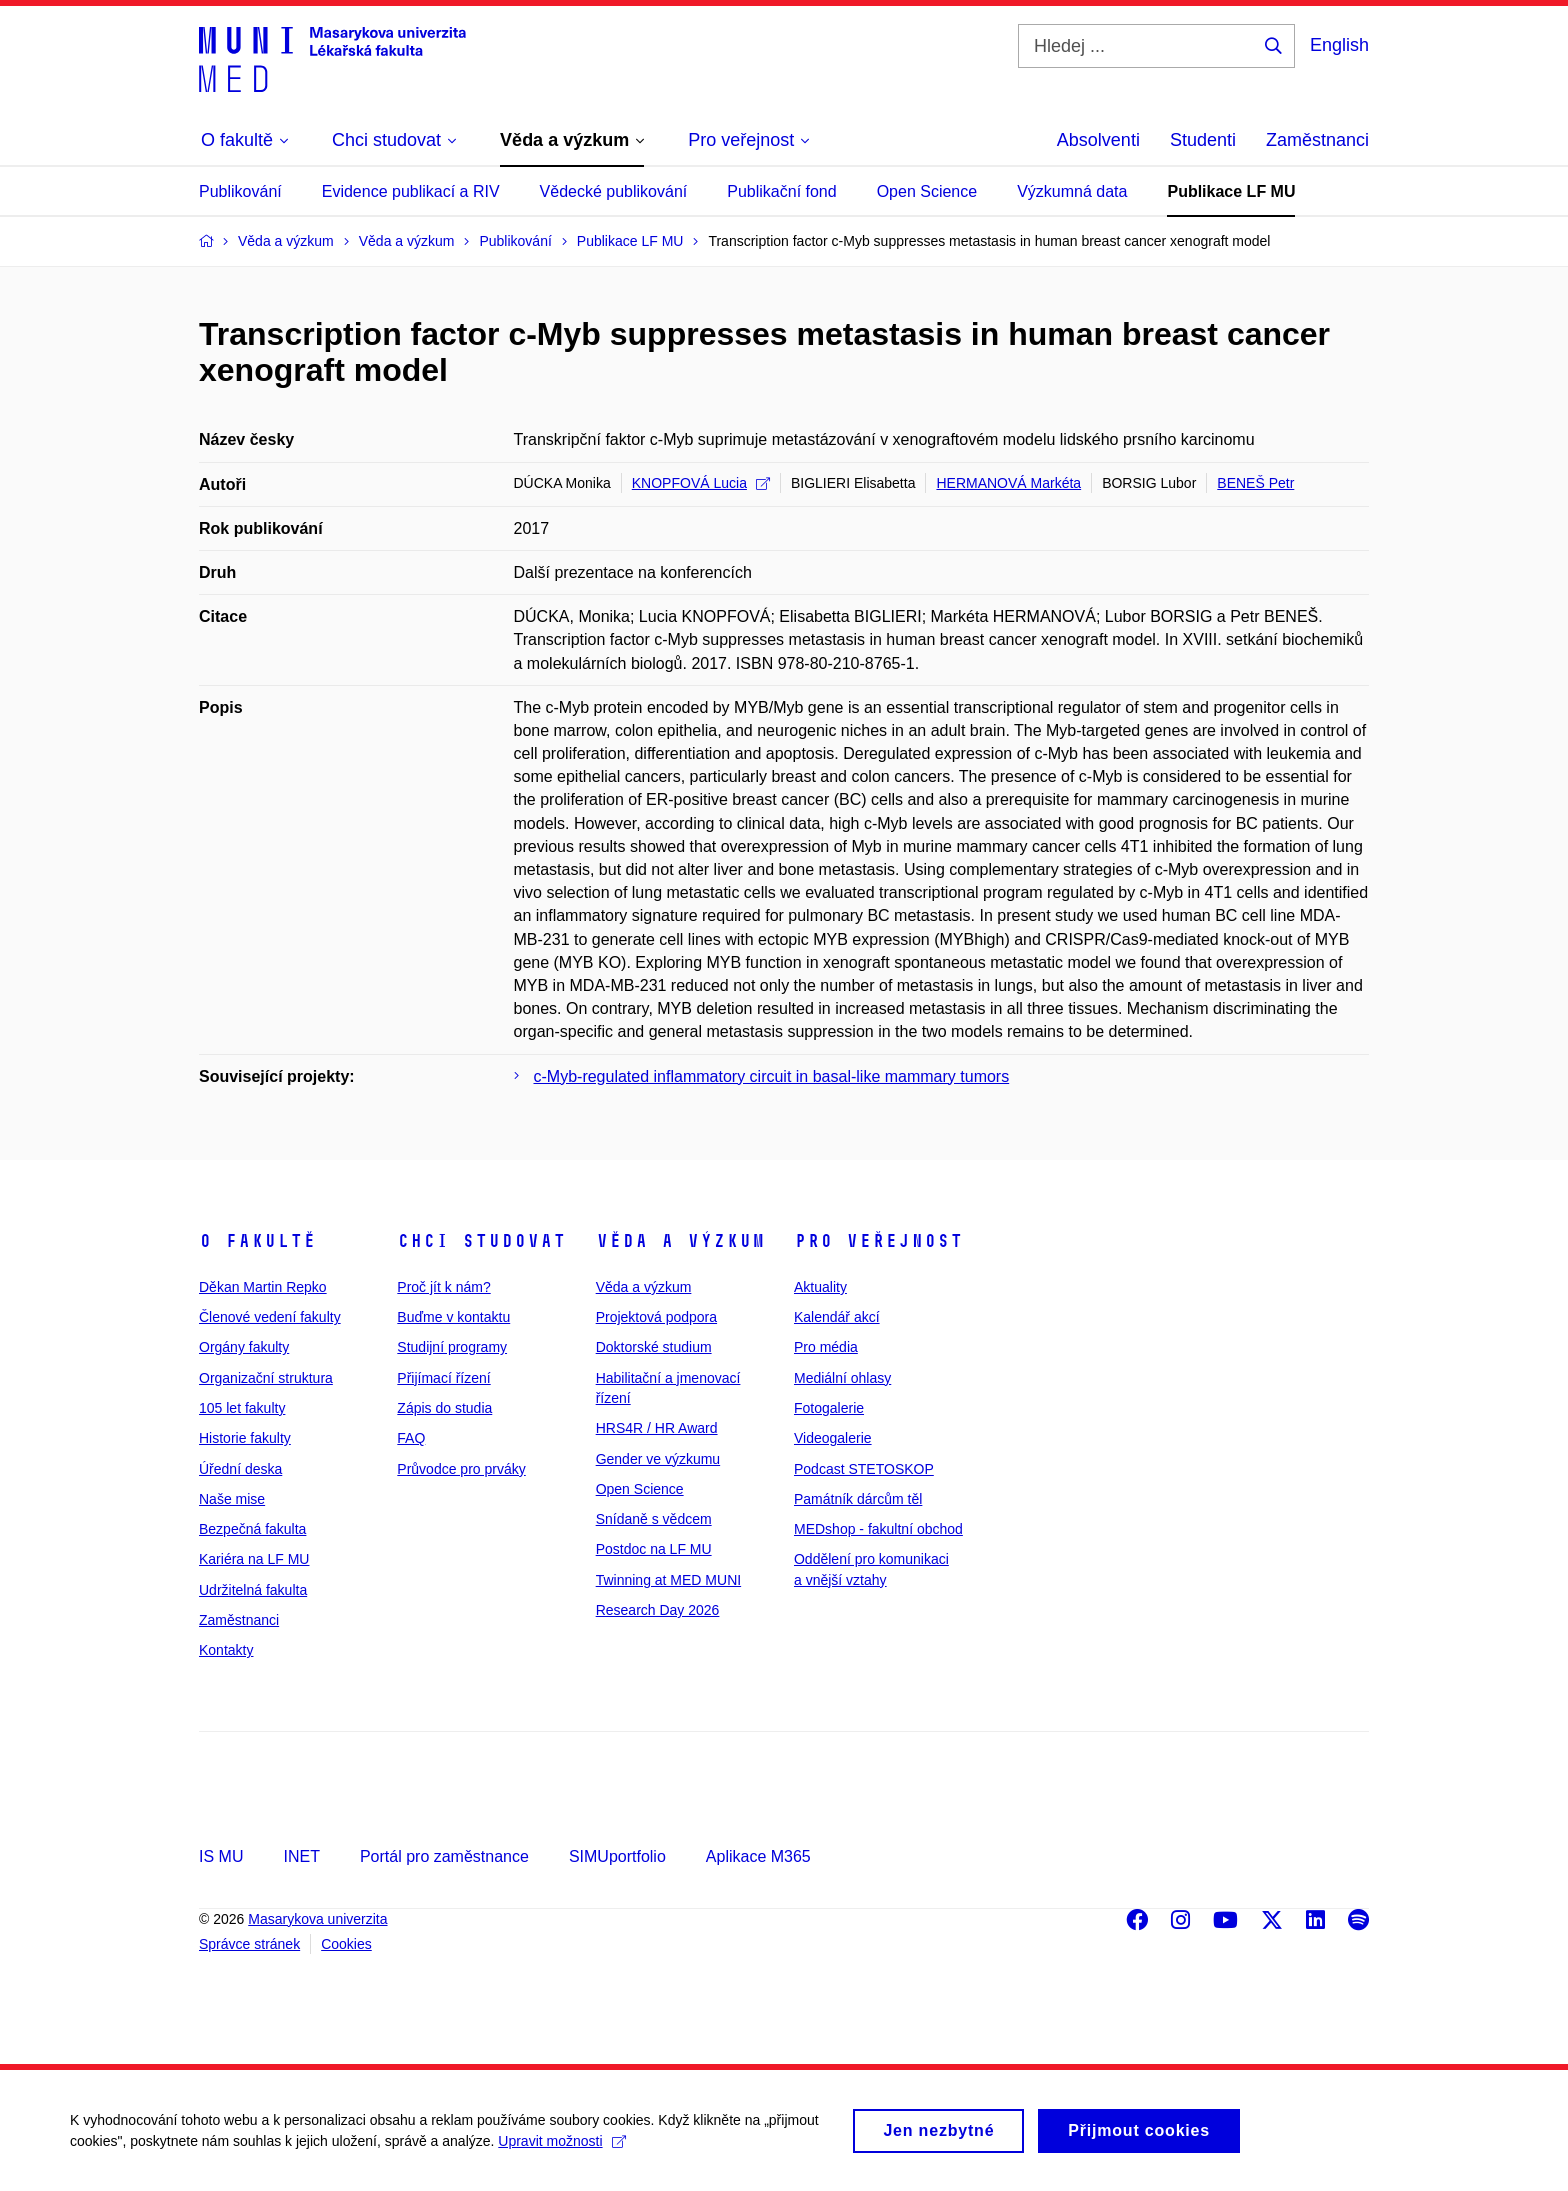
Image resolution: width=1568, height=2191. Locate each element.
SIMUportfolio (617, 1856)
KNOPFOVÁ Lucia (701, 483)
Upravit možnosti (561, 2149)
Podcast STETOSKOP (864, 1469)
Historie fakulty (245, 1438)
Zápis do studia (444, 1408)
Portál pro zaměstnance (444, 1856)
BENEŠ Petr (1255, 483)
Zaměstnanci (1317, 140)
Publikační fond (781, 191)
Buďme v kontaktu (453, 1317)
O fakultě (257, 1241)
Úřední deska (240, 1469)
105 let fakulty (242, 1408)
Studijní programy (452, 1347)
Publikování (240, 191)
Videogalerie (833, 1438)
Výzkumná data (1072, 191)
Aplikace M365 (758, 1856)
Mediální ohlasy (842, 1378)
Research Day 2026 (658, 1610)
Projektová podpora (656, 1317)
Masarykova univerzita (317, 1919)
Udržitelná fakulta (253, 1590)
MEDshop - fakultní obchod (878, 1529)
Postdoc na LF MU (654, 1549)
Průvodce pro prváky (461, 1469)
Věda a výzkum (680, 1241)
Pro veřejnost (878, 1241)
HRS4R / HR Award (657, 1428)
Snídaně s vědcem (654, 1519)
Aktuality (820, 1287)
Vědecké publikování (614, 191)
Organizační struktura (266, 1378)
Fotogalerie (829, 1408)
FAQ (411, 1438)
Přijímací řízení (443, 1378)
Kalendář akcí (837, 1317)
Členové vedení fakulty (270, 1317)
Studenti (1203, 140)
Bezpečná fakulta (252, 1529)
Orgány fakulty (244, 1347)
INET (301, 1856)
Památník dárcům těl (858, 1499)
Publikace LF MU (1231, 191)
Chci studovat (481, 1241)
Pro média (826, 1347)
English (1339, 45)
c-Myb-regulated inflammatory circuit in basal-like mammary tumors (772, 1076)
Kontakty (226, 1650)
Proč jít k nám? (443, 1287)
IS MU (221, 1856)
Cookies (346, 1944)
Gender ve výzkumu (658, 1459)
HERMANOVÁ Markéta (1008, 483)
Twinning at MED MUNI (668, 1580)
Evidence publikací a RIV (411, 191)
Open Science (927, 191)
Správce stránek (249, 1944)
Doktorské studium (654, 1347)
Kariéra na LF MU (254, 1559)
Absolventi (1098, 140)
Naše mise (232, 1499)
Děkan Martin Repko (263, 1287)
